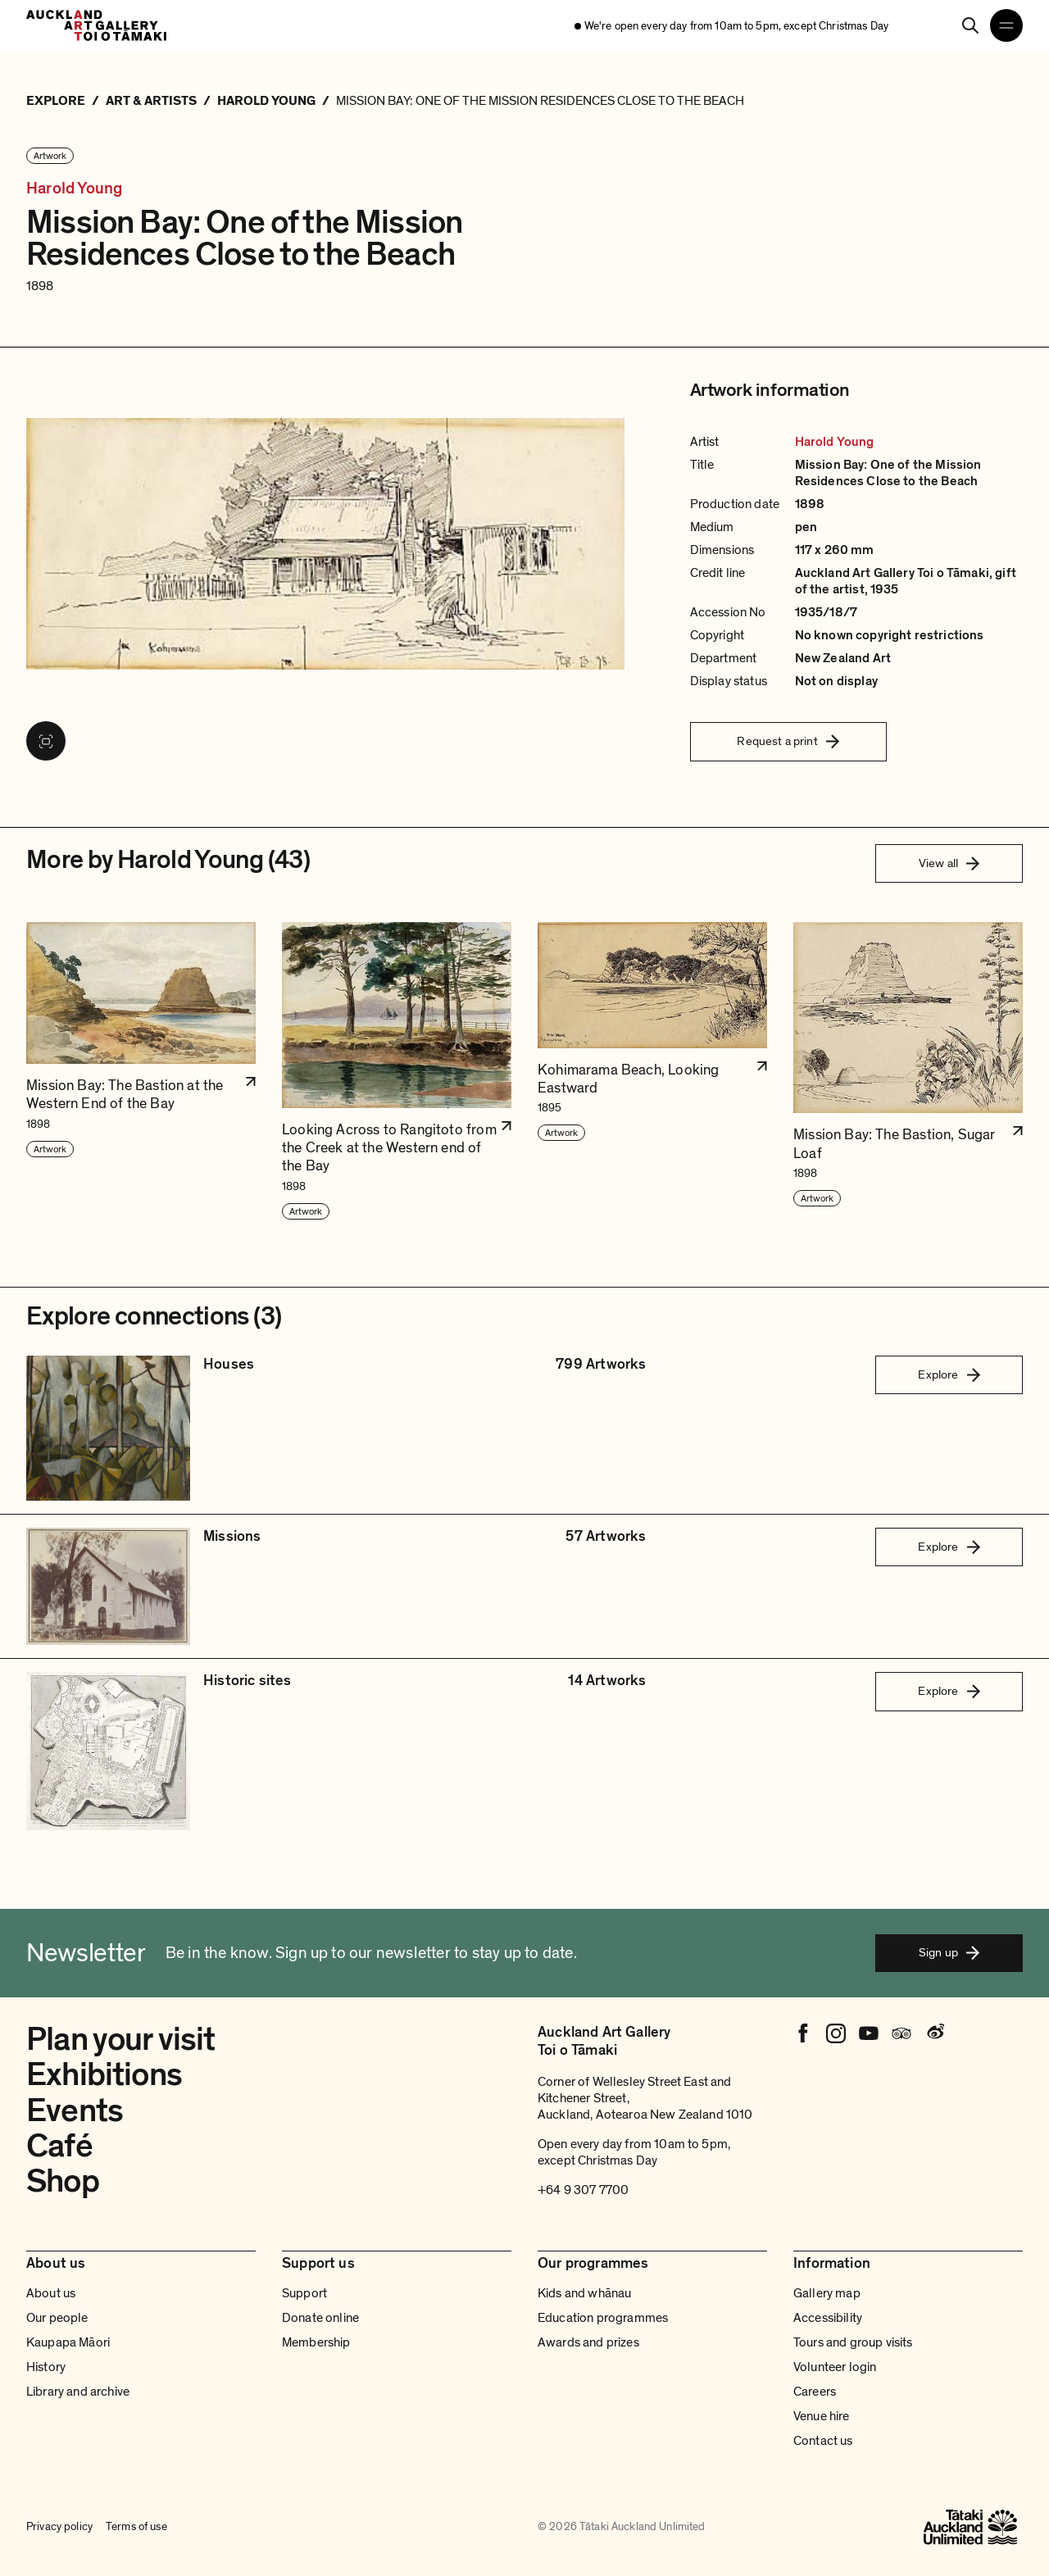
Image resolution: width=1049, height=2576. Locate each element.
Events (74, 2110)
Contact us (823, 2441)
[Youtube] (869, 2033)
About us (50, 2293)
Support (304, 2293)
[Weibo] (934, 2033)
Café (59, 2146)
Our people (57, 2318)
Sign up (949, 1952)
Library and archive (77, 2392)
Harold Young (74, 188)
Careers (814, 2392)
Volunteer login (834, 2367)
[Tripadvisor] (901, 2033)
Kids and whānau (584, 2293)
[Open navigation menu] (1006, 25)
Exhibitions (104, 2074)
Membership (316, 2342)
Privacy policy (59, 2526)
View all (949, 863)
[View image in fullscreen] (46, 741)
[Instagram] (836, 2033)
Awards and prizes (588, 2342)
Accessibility (827, 2318)
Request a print (787, 741)
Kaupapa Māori (68, 2342)
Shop (62, 2181)
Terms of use (136, 2526)
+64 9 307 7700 (583, 2190)
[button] (141, 1071)
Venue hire (821, 2416)
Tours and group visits (853, 2342)
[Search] (970, 25)
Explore (948, 1374)
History (46, 2367)
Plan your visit (121, 2039)
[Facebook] (803, 2033)
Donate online (320, 2318)
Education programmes (603, 2318)
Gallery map (827, 2293)
